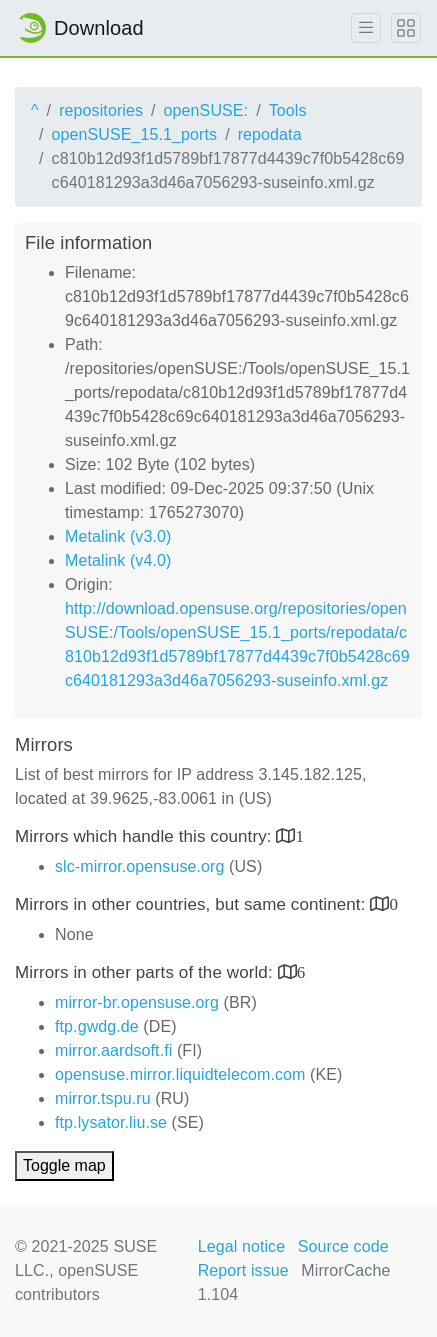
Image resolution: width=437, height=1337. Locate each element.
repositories (101, 110)
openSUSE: (206, 110)
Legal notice (242, 1246)
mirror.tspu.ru (103, 1098)
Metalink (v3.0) (118, 536)
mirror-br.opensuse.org (137, 1002)
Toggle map (64, 1165)
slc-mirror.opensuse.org (139, 866)
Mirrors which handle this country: (145, 836)
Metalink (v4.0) (118, 560)
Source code (343, 1246)
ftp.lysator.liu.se (111, 1122)
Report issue (243, 1270)
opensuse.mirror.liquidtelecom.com (180, 1074)
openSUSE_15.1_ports (135, 134)
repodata (270, 134)
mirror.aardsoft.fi (113, 1050)
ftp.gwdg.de (97, 1026)
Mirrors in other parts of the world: (146, 972)
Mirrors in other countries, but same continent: (192, 904)
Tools (288, 110)
